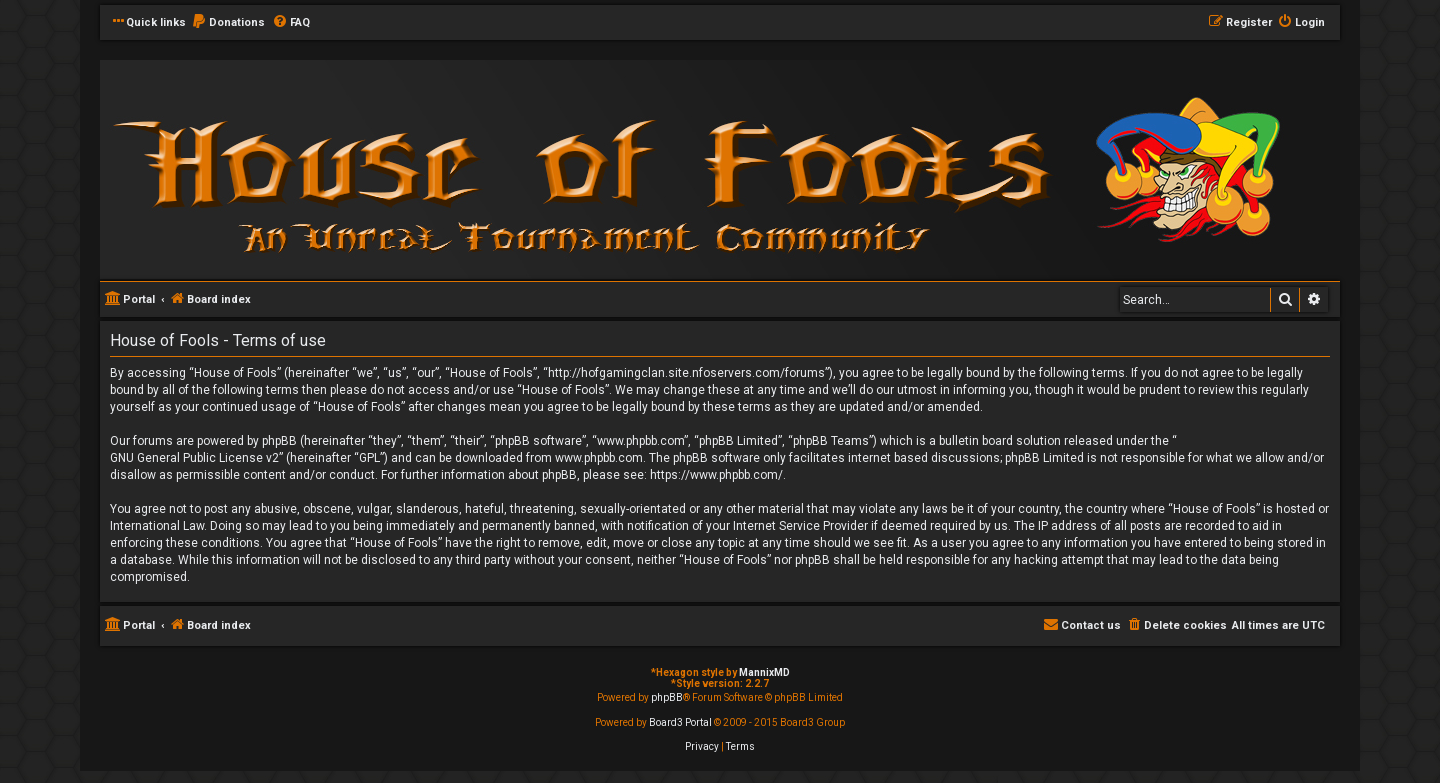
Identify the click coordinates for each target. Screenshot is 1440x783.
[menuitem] (228, 23)
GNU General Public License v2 (194, 458)
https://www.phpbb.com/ (716, 475)
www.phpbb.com (599, 458)
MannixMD (764, 672)
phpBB (667, 697)
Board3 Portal (680, 722)
